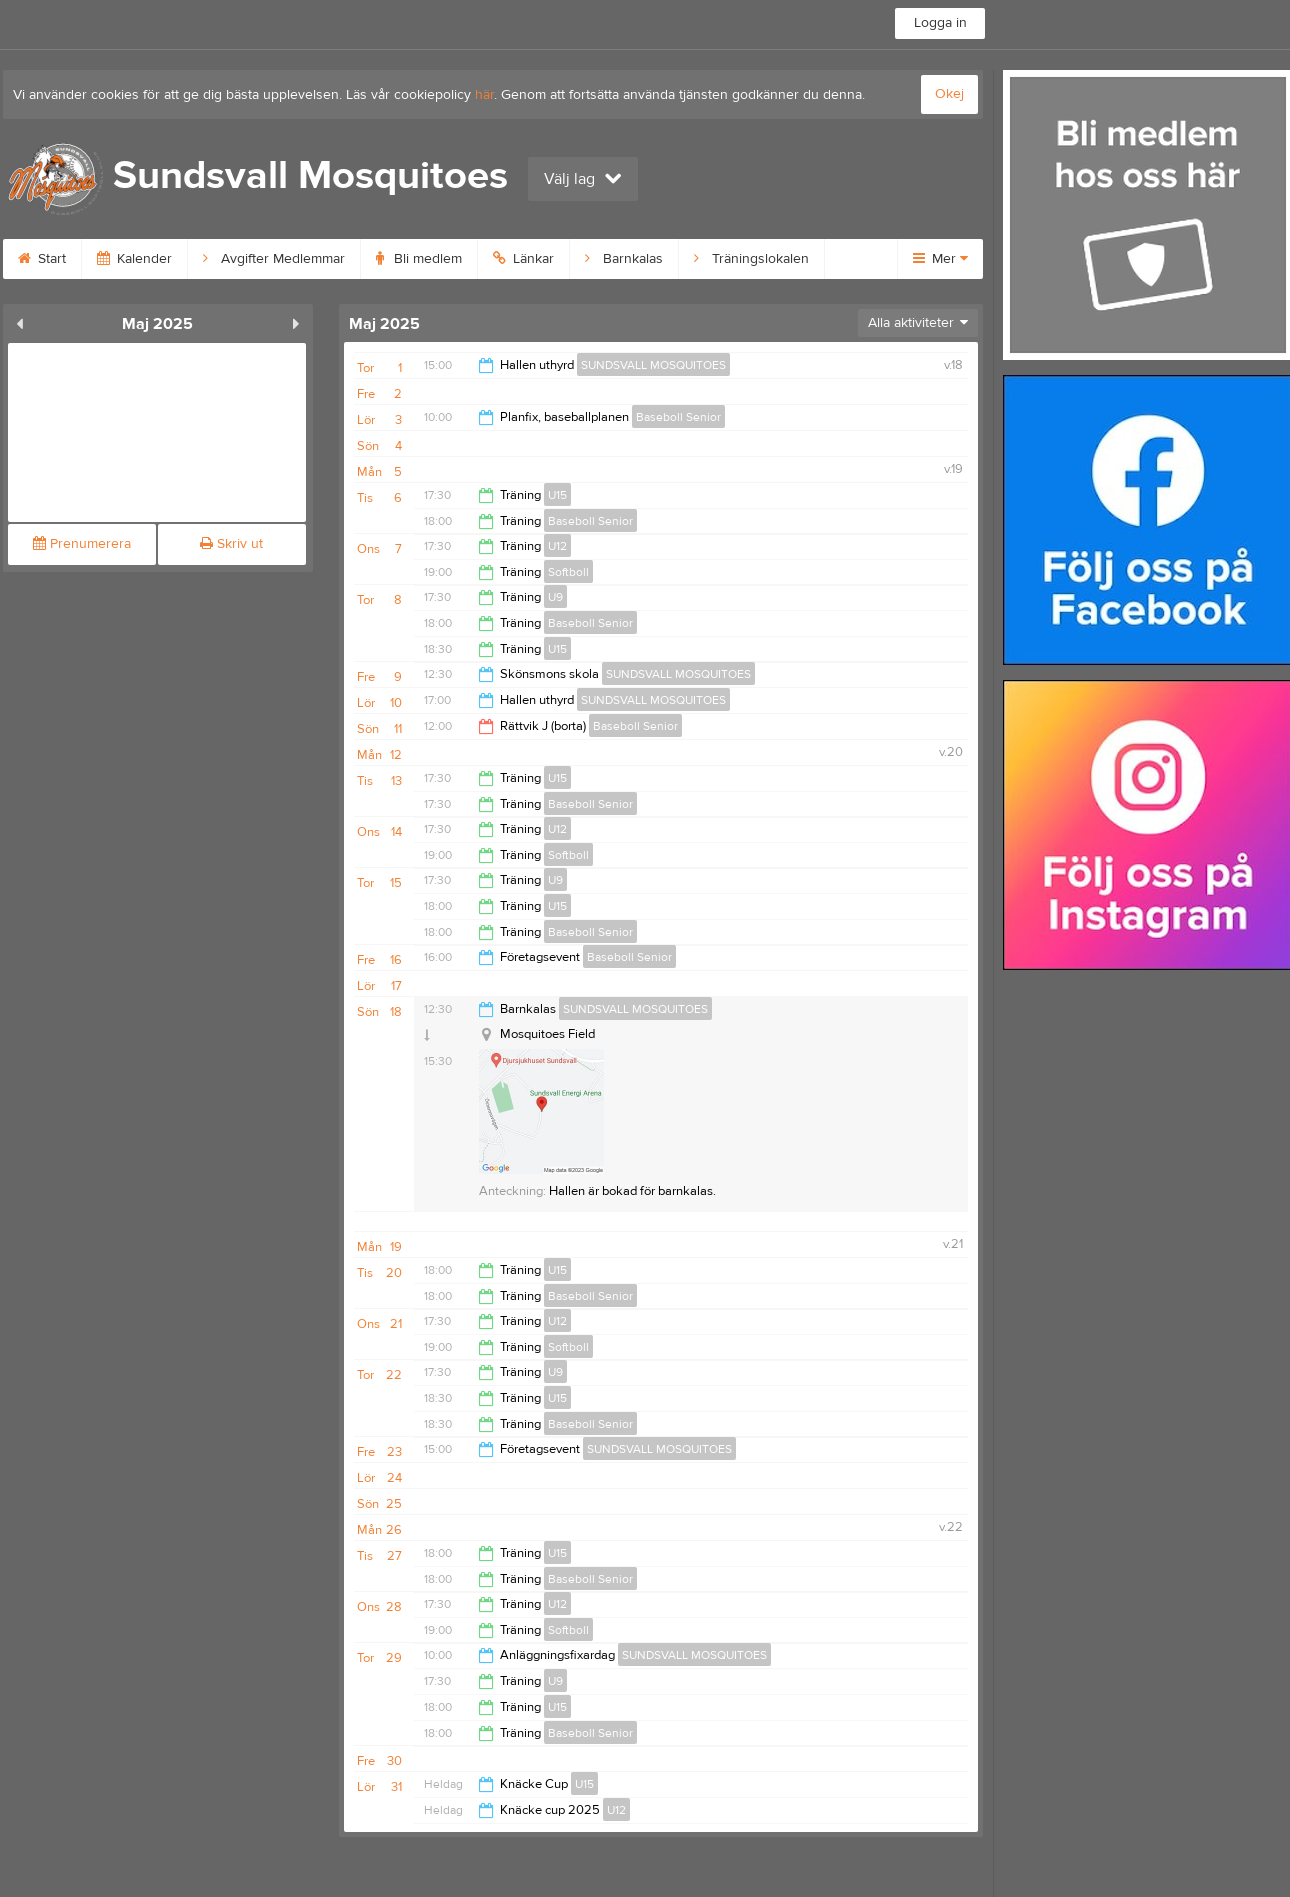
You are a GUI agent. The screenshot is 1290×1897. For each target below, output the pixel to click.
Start (42, 259)
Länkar (523, 259)
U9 (555, 597)
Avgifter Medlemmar (274, 259)
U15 (557, 495)
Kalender (134, 259)
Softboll (568, 572)
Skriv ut (231, 544)
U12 (557, 546)
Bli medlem (419, 259)
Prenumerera (82, 544)
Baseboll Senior (678, 417)
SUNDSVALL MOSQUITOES (653, 365)
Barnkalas (624, 259)
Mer (940, 259)
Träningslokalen (751, 259)
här (484, 95)
